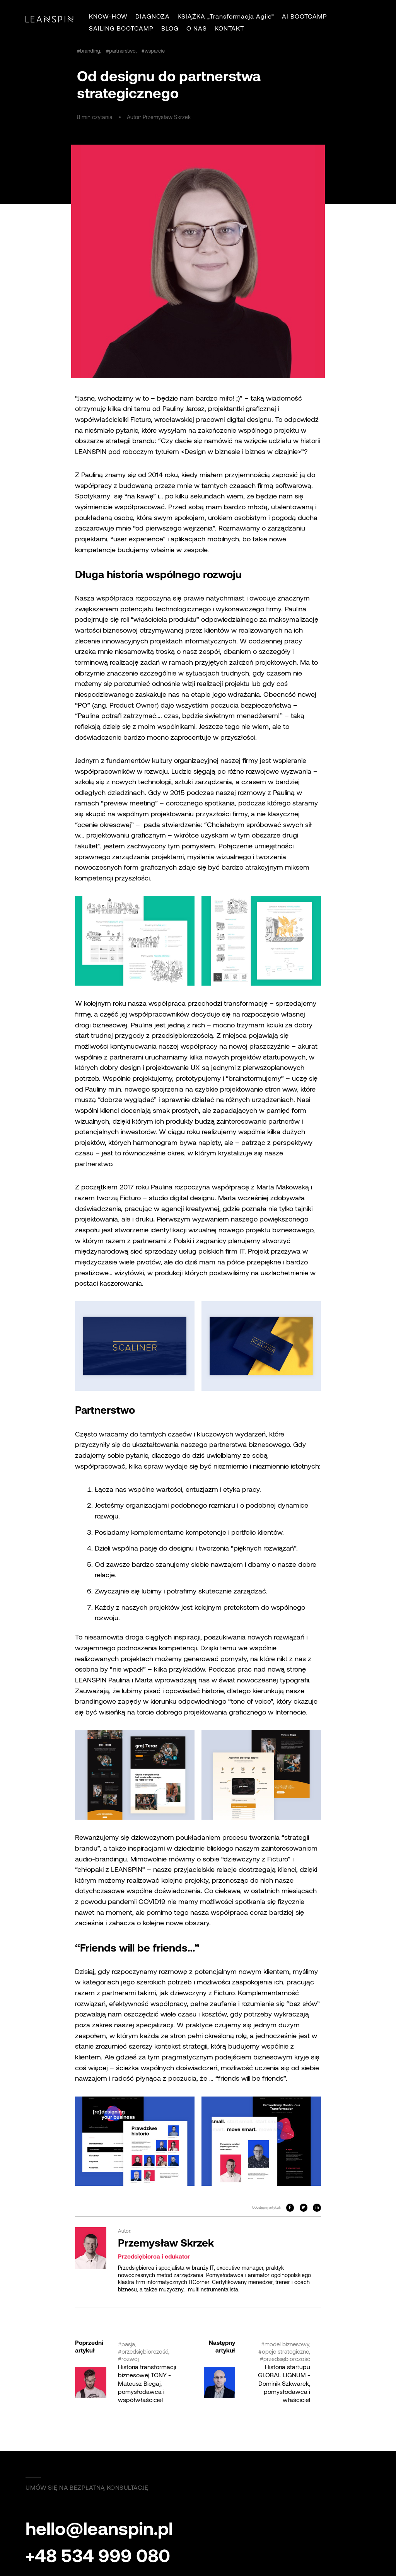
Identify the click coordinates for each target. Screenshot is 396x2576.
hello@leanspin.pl (99, 2527)
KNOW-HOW (108, 16)
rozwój (130, 2358)
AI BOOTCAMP (304, 16)
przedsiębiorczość (144, 2351)
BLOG (170, 28)
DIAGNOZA (152, 16)
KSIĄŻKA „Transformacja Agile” (226, 16)
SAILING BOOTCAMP (121, 28)
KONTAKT (229, 28)
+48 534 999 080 (98, 2555)
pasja (128, 2344)
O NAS (196, 28)
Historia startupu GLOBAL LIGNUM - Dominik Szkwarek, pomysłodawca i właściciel (284, 2383)
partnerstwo (122, 51)
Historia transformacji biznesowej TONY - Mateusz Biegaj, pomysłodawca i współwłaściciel (147, 2383)
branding (90, 51)
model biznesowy (287, 2344)
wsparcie (155, 51)
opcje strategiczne (285, 2351)
